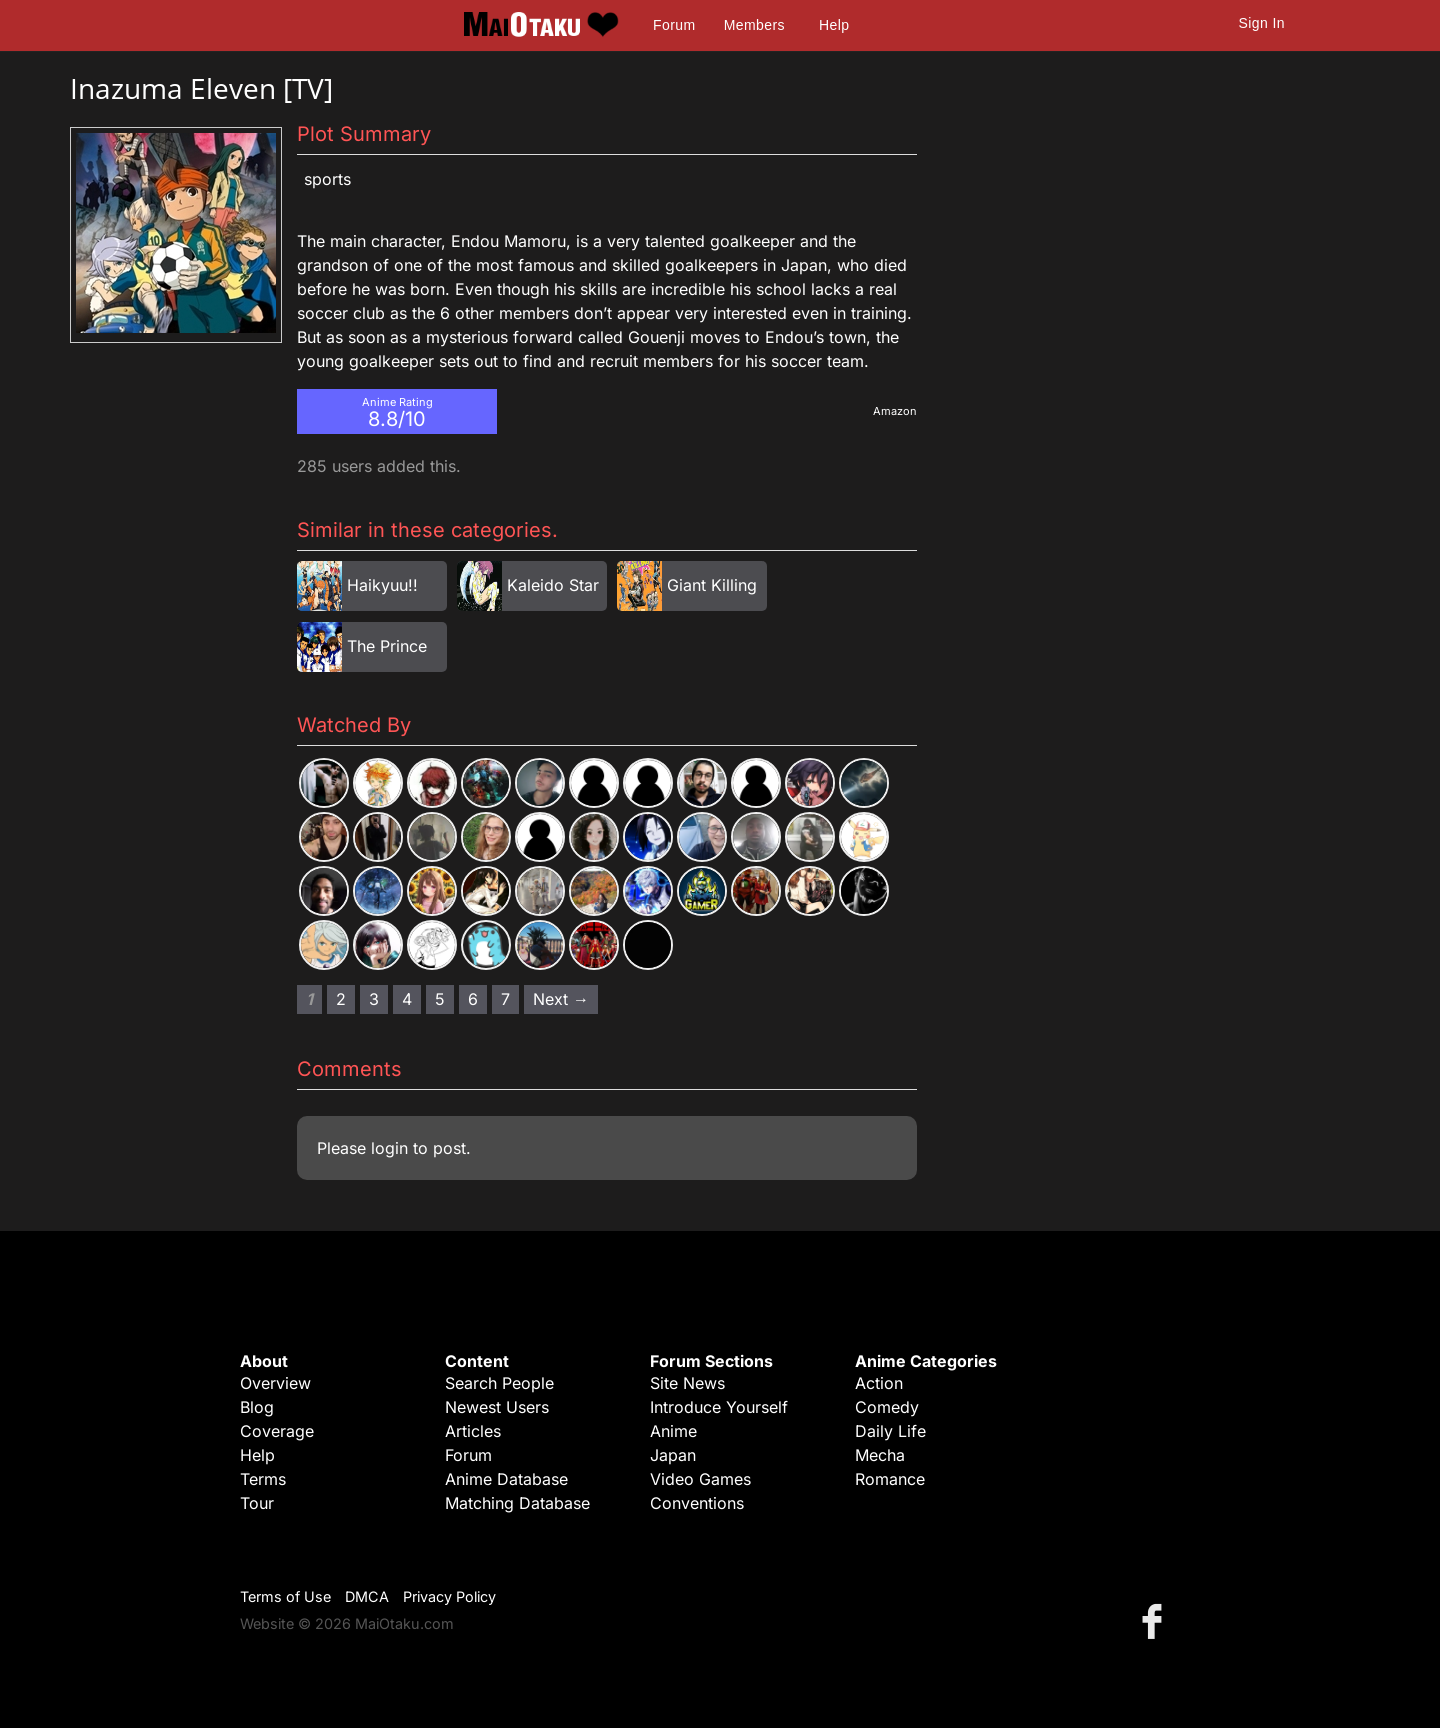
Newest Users (497, 1407)
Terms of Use (285, 1596)
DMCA (367, 1596)
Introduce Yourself (719, 1407)
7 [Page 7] (505, 999)
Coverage (277, 1431)
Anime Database (506, 1479)
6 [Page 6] (473, 999)
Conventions (697, 1503)
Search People (499, 1383)
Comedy (887, 1407)
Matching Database (517, 1503)
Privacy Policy (449, 1596)
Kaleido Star (553, 585)
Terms (263, 1479)
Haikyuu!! (382, 585)
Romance (890, 1479)
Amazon (895, 411)
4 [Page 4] (407, 999)
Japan (673, 1455)
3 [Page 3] (374, 999)
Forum (674, 25)
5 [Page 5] (440, 999)
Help (834, 25)
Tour (257, 1503)
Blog (257, 1407)
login (389, 1148)
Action (879, 1383)
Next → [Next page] (561, 999)
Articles (473, 1431)
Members (754, 25)
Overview (275, 1383)
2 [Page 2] (341, 999)
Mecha (880, 1455)
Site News (687, 1383)
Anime (673, 1431)
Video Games (700, 1479)
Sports (327, 179)
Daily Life (890, 1431)
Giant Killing (712, 585)
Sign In (1262, 23)
